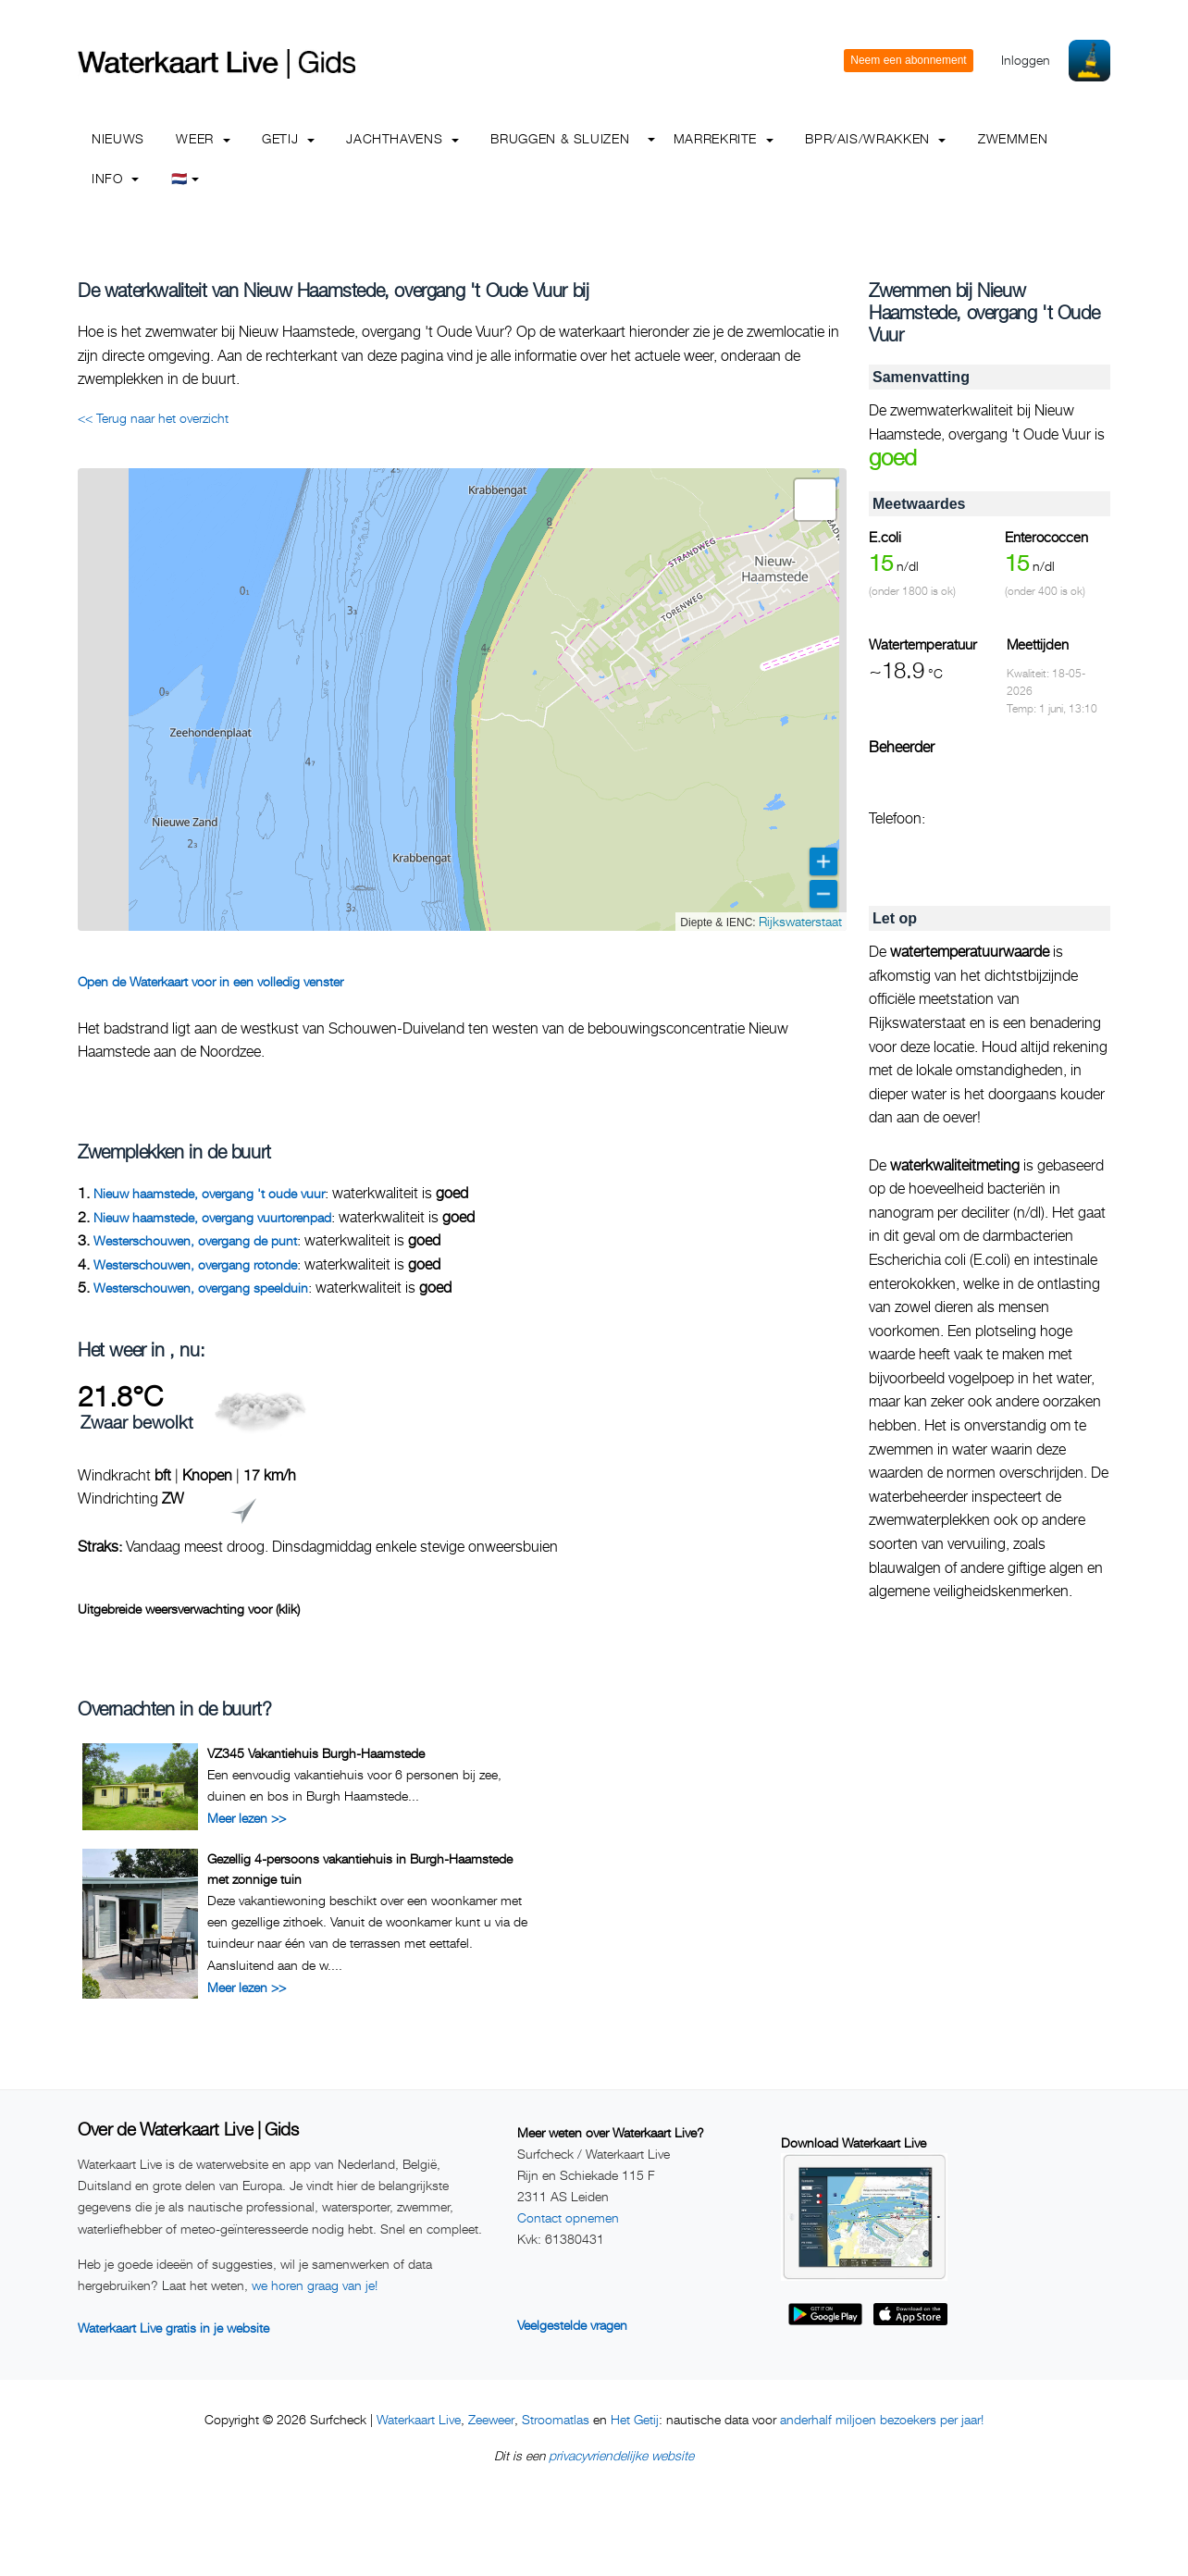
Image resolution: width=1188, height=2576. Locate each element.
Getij (288, 138)
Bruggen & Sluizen (559, 138)
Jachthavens (402, 138)
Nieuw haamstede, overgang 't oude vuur (209, 1193)
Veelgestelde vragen (572, 2325)
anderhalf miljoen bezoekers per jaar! (882, 2419)
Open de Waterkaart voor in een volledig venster (210, 981)
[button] (815, 499)
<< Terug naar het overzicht (153, 418)
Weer (202, 138)
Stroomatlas (555, 2419)
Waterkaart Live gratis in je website (173, 2327)
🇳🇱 (185, 178)
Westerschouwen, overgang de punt (195, 1240)
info (115, 178)
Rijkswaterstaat (800, 921)
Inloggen (1025, 60)
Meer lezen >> (246, 1818)
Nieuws (118, 138)
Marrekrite (723, 138)
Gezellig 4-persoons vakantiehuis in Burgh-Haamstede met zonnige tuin (360, 1869)
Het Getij (635, 2419)
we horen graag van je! (314, 2285)
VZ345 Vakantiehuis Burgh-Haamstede (316, 1753)
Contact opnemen (568, 2217)
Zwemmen (1012, 138)
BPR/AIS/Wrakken (875, 138)
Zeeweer (491, 2419)
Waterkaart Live (419, 2419)
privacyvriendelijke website (621, 2455)
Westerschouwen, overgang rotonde (195, 1264)
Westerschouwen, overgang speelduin (200, 1287)
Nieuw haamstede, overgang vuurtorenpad (212, 1217)
